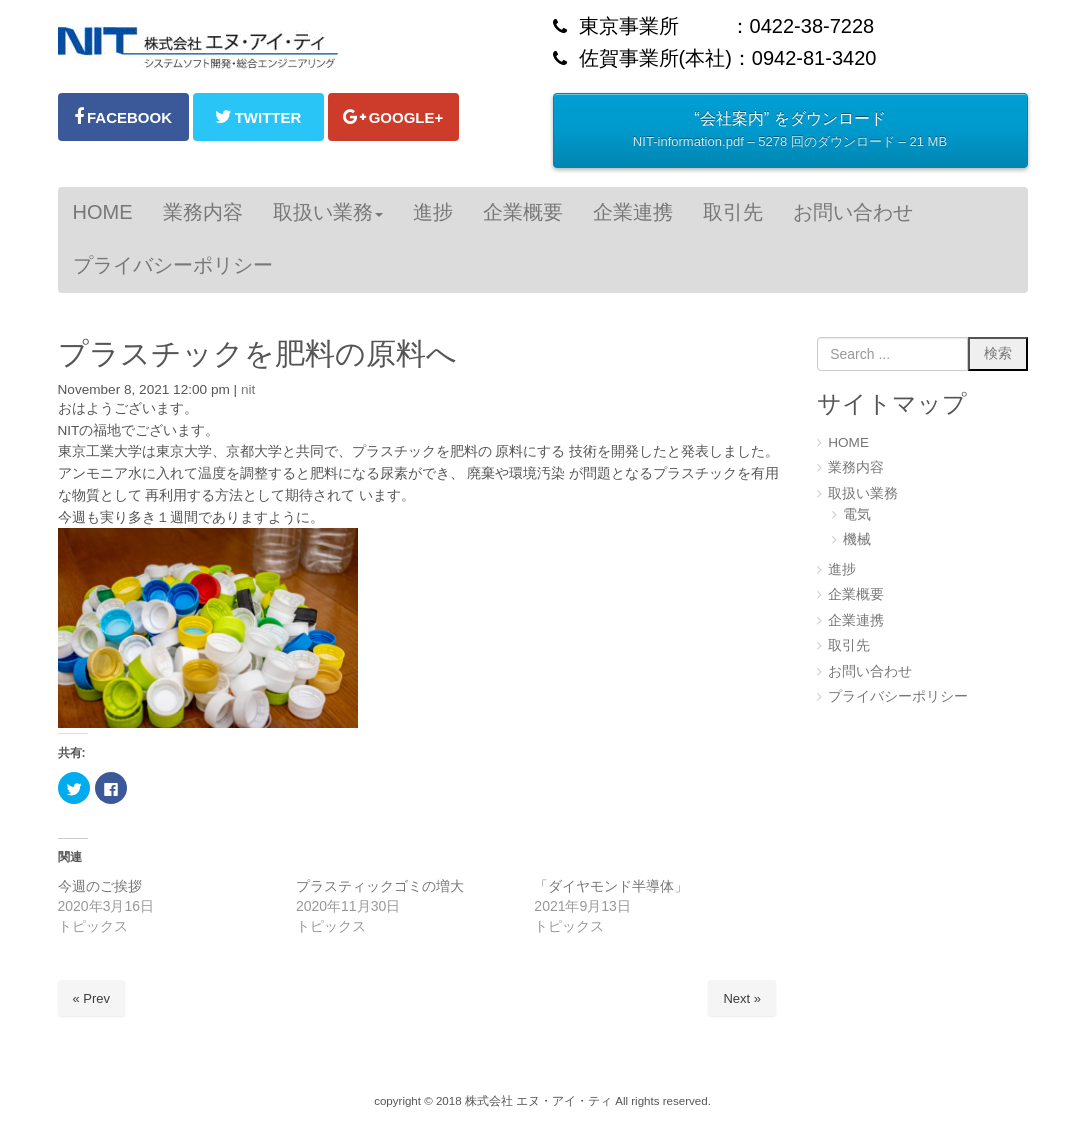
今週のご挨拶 (100, 886)
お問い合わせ (870, 671)
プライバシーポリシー (898, 696)
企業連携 (856, 620)
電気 (857, 514)
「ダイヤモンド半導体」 (611, 886)
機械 (857, 539)
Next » (742, 998)
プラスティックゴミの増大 (380, 886)
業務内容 (856, 467)
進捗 (842, 569)
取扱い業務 (863, 493)
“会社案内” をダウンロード (790, 132)
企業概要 (856, 594)
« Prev (92, 998)
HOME (848, 442)
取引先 (849, 645)
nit (248, 389)
